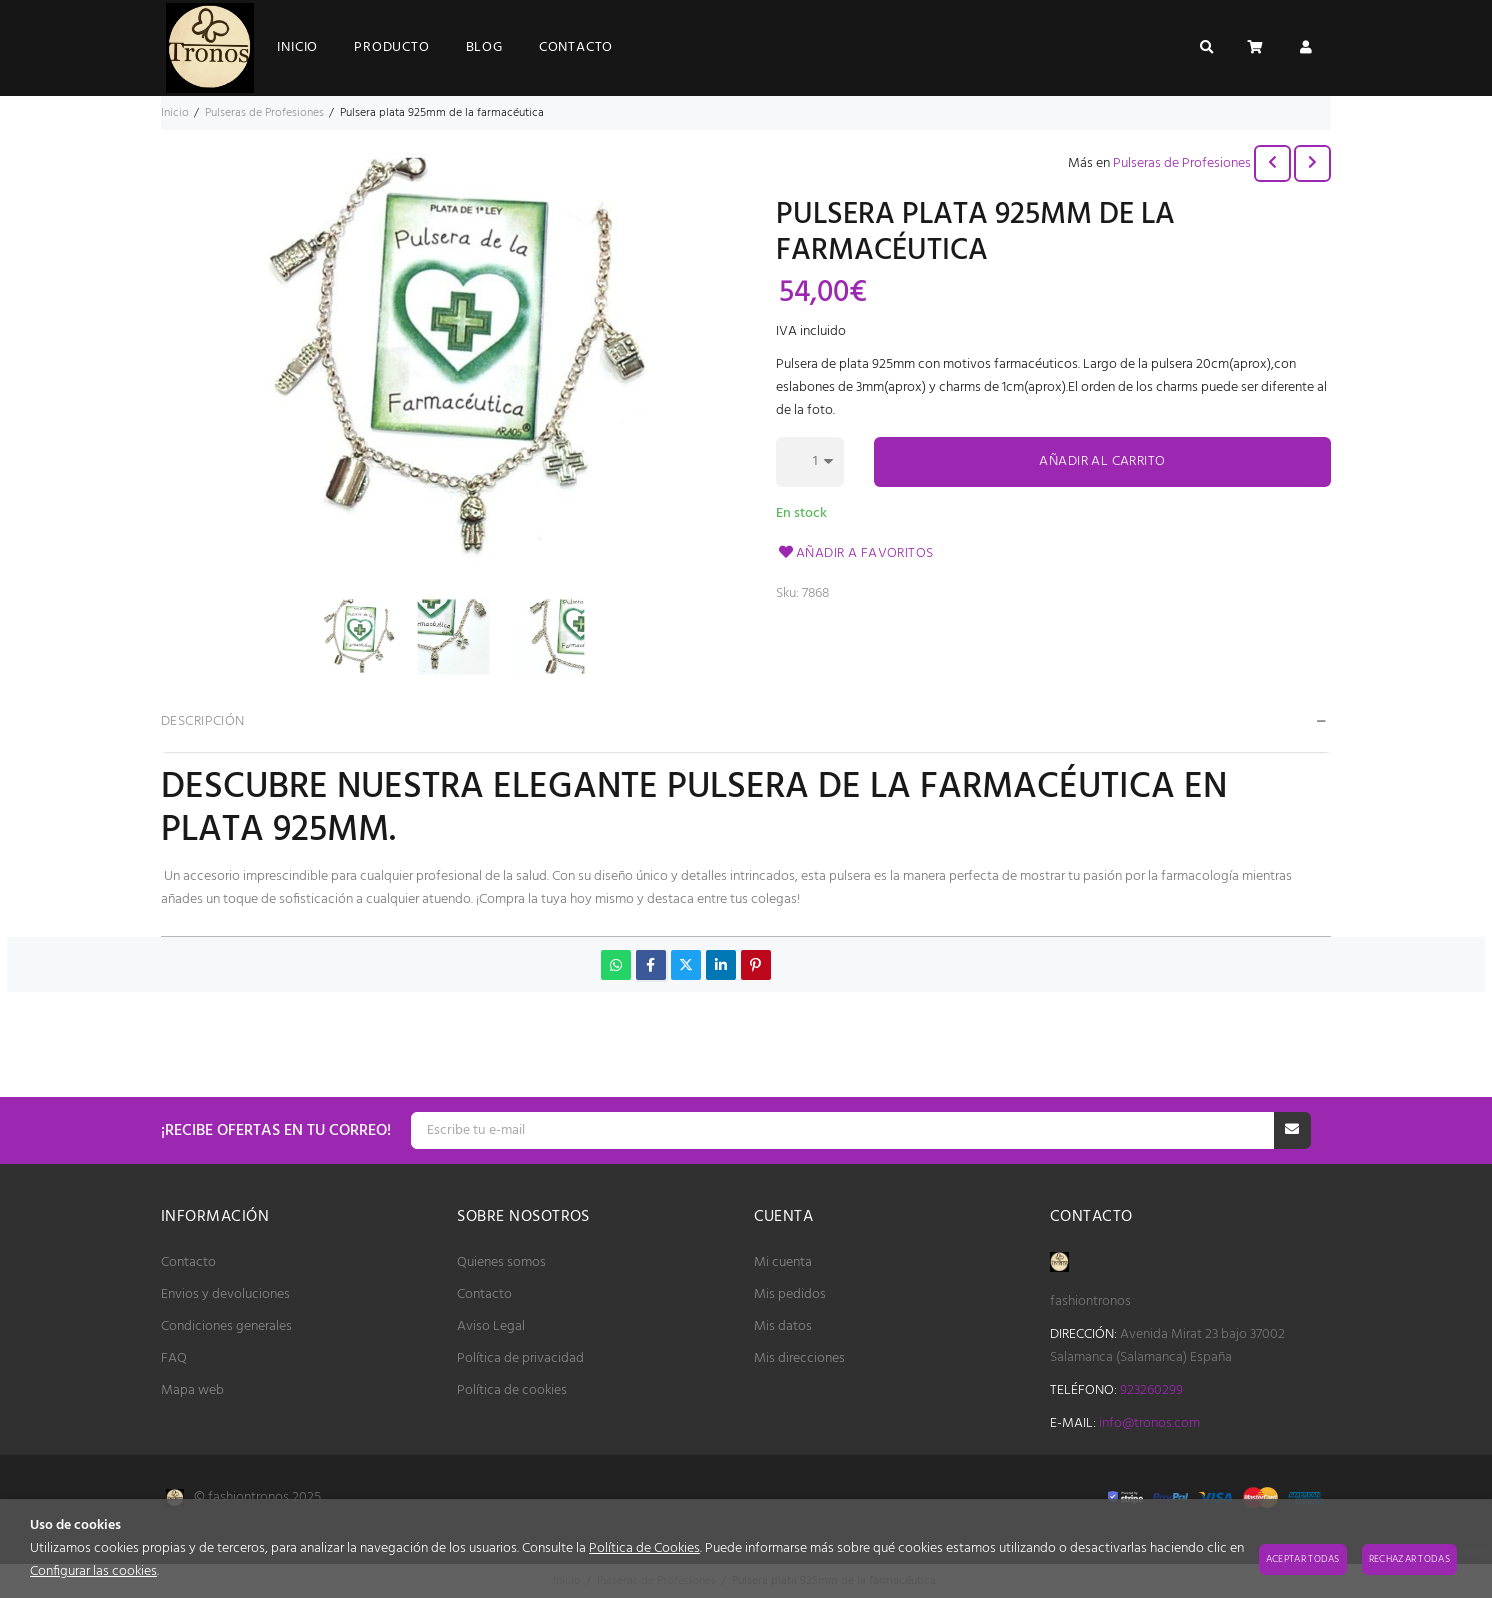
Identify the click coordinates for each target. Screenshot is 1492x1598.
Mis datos (783, 1326)
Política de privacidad (520, 1358)
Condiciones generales (226, 1326)
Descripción (203, 721)
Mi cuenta (783, 1262)
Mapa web (192, 1390)
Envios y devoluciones (225, 1294)
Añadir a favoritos (855, 553)
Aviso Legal (491, 1326)
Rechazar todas (1409, 1559)
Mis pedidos (790, 1294)
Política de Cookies (644, 1548)
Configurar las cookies (93, 1571)
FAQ (174, 1358)
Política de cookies (512, 1390)
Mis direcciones (799, 1358)
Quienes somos (501, 1262)
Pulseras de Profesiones (1182, 163)
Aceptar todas (1303, 1559)
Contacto (188, 1262)
